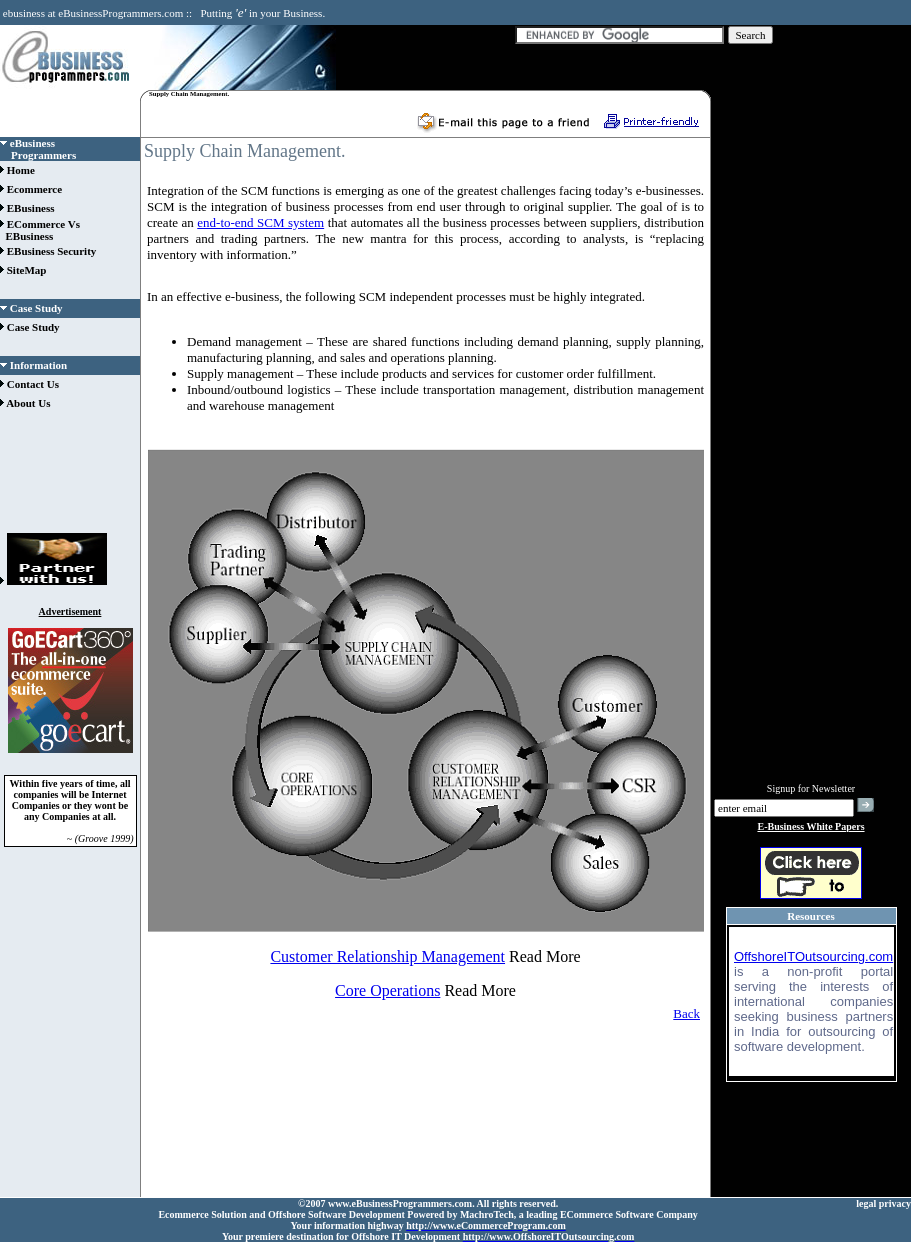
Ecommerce (31, 189)
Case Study (30, 327)
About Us (25, 403)
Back (686, 1013)
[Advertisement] (70, 477)
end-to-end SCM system (260, 222)
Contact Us (29, 384)
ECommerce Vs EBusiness (40, 230)
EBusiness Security (48, 251)
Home (17, 170)
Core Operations (387, 990)
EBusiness (27, 208)
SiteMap (23, 270)
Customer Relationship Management (387, 956)
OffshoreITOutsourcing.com (813, 956)
